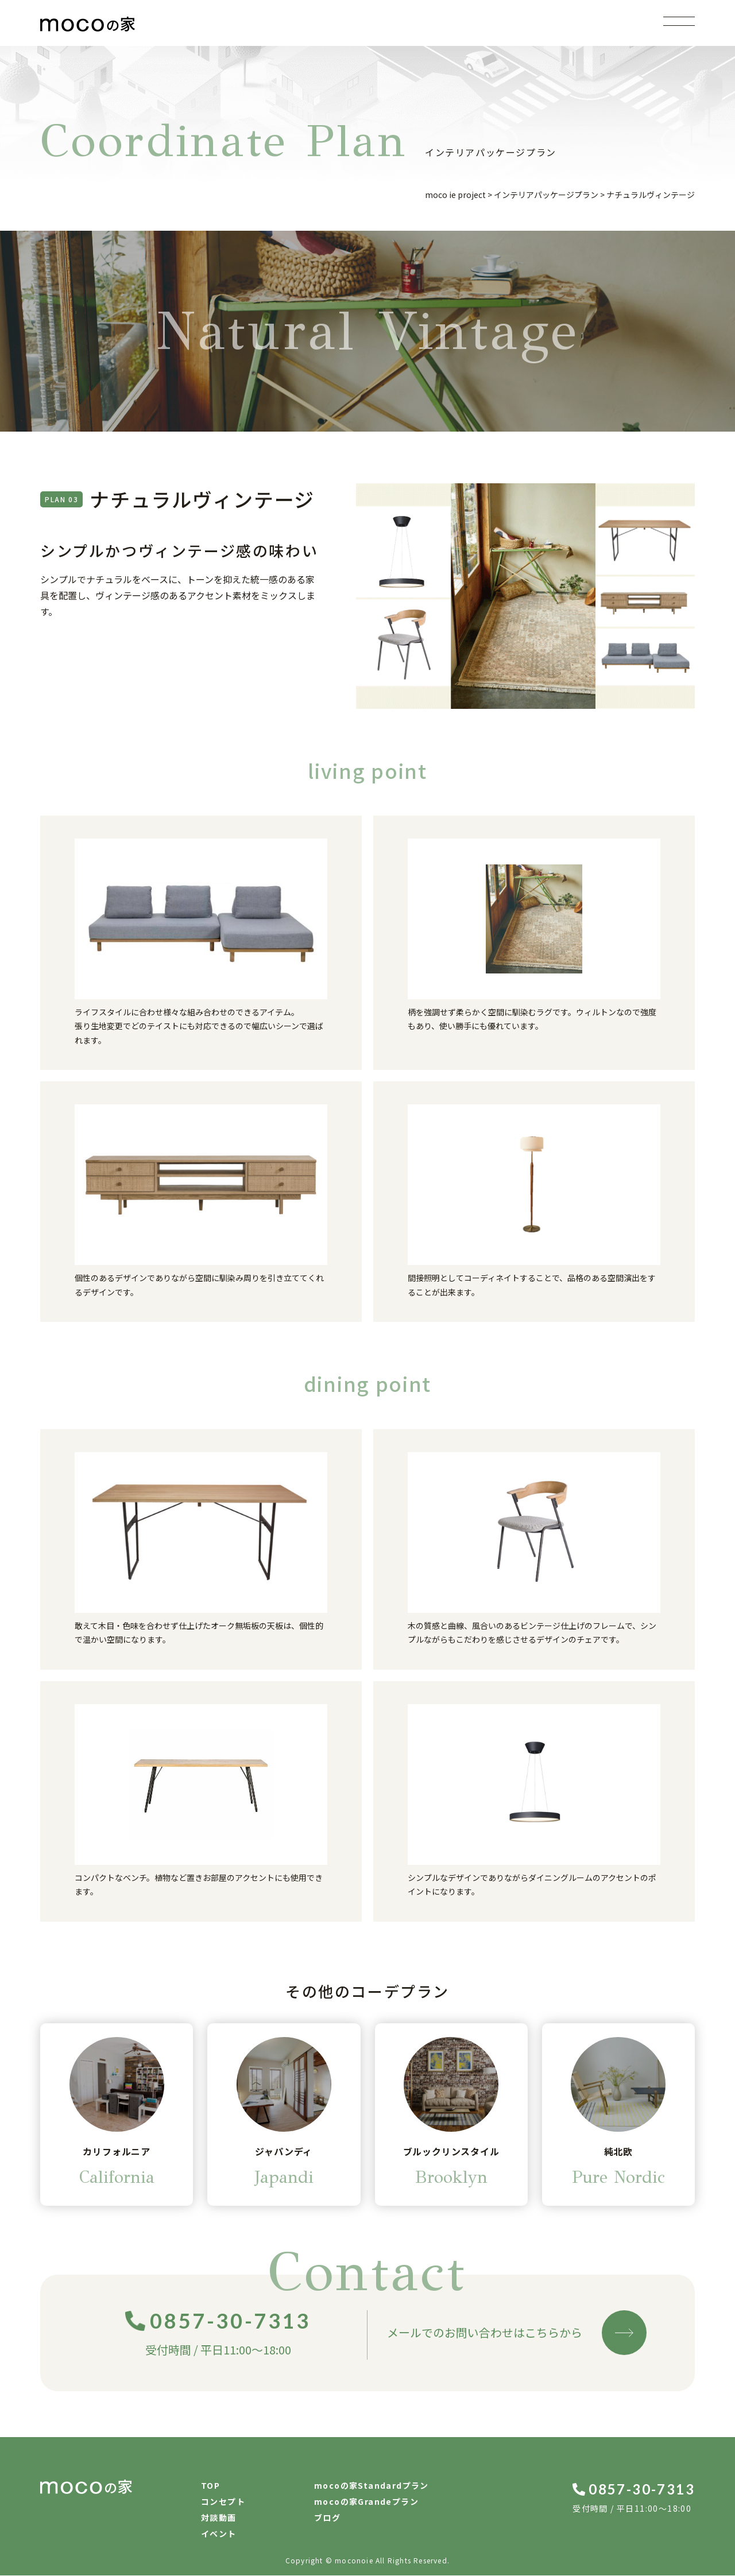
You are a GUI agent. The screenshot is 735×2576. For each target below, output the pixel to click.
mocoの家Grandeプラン (366, 2502)
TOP (210, 2486)
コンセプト (223, 2502)
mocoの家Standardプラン (371, 2486)
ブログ (327, 2518)
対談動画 (219, 2518)
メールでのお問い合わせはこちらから (517, 2333)
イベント (219, 2534)
